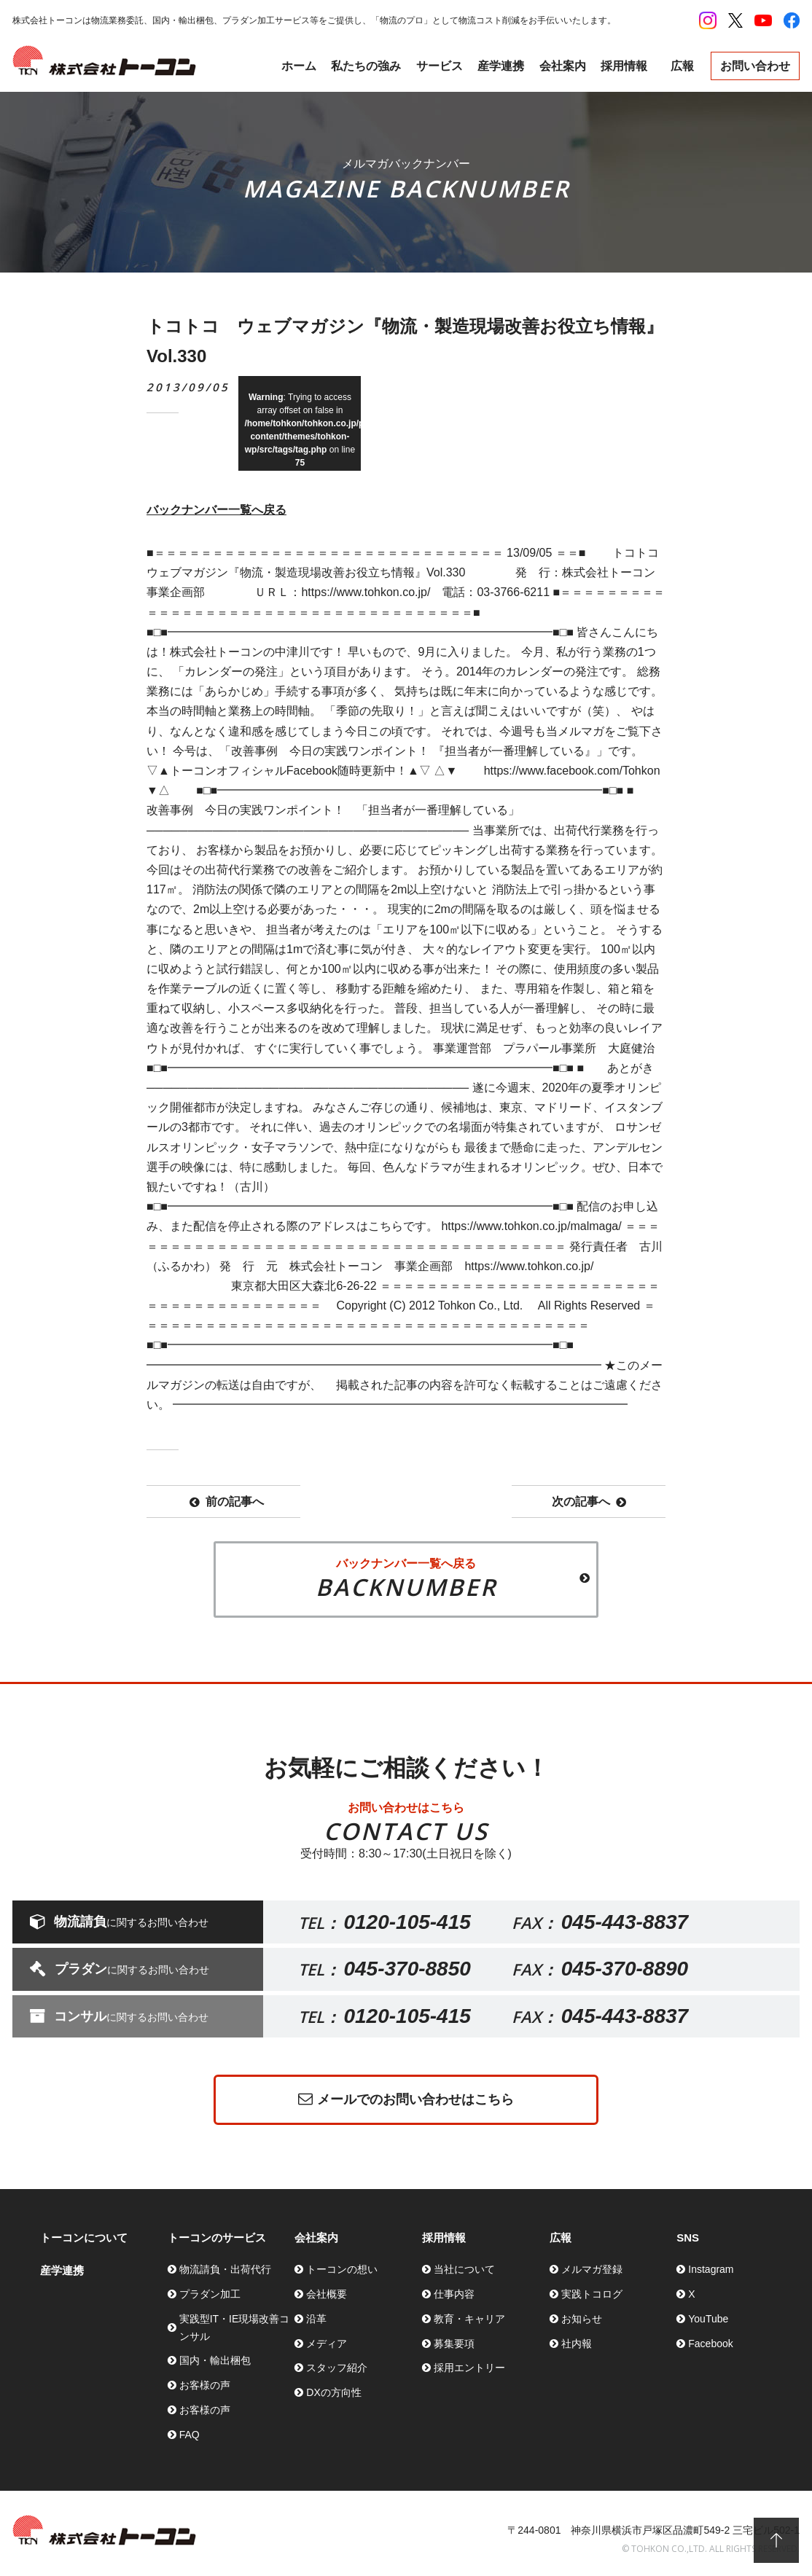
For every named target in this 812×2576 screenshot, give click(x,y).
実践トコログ (591, 2294)
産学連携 (500, 66)
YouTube (708, 2319)
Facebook (710, 2343)
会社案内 (562, 66)
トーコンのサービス (217, 2237)
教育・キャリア (469, 2319)
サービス (439, 66)
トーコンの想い (342, 2269)
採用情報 (624, 66)
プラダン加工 (210, 2294)
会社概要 (326, 2294)
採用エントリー (469, 2367)
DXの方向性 (333, 2392)
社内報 (576, 2343)
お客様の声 (204, 2385)
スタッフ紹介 (336, 2367)
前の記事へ (227, 1501)
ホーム (298, 66)
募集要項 (454, 2343)
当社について (464, 2269)
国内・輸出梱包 (215, 2360)
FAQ (189, 2434)
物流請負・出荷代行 (225, 2269)
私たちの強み (366, 66)
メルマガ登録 (591, 2269)
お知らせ (581, 2319)
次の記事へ (589, 1501)
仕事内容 (454, 2294)
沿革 (316, 2319)
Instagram (710, 2269)
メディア (326, 2343)
